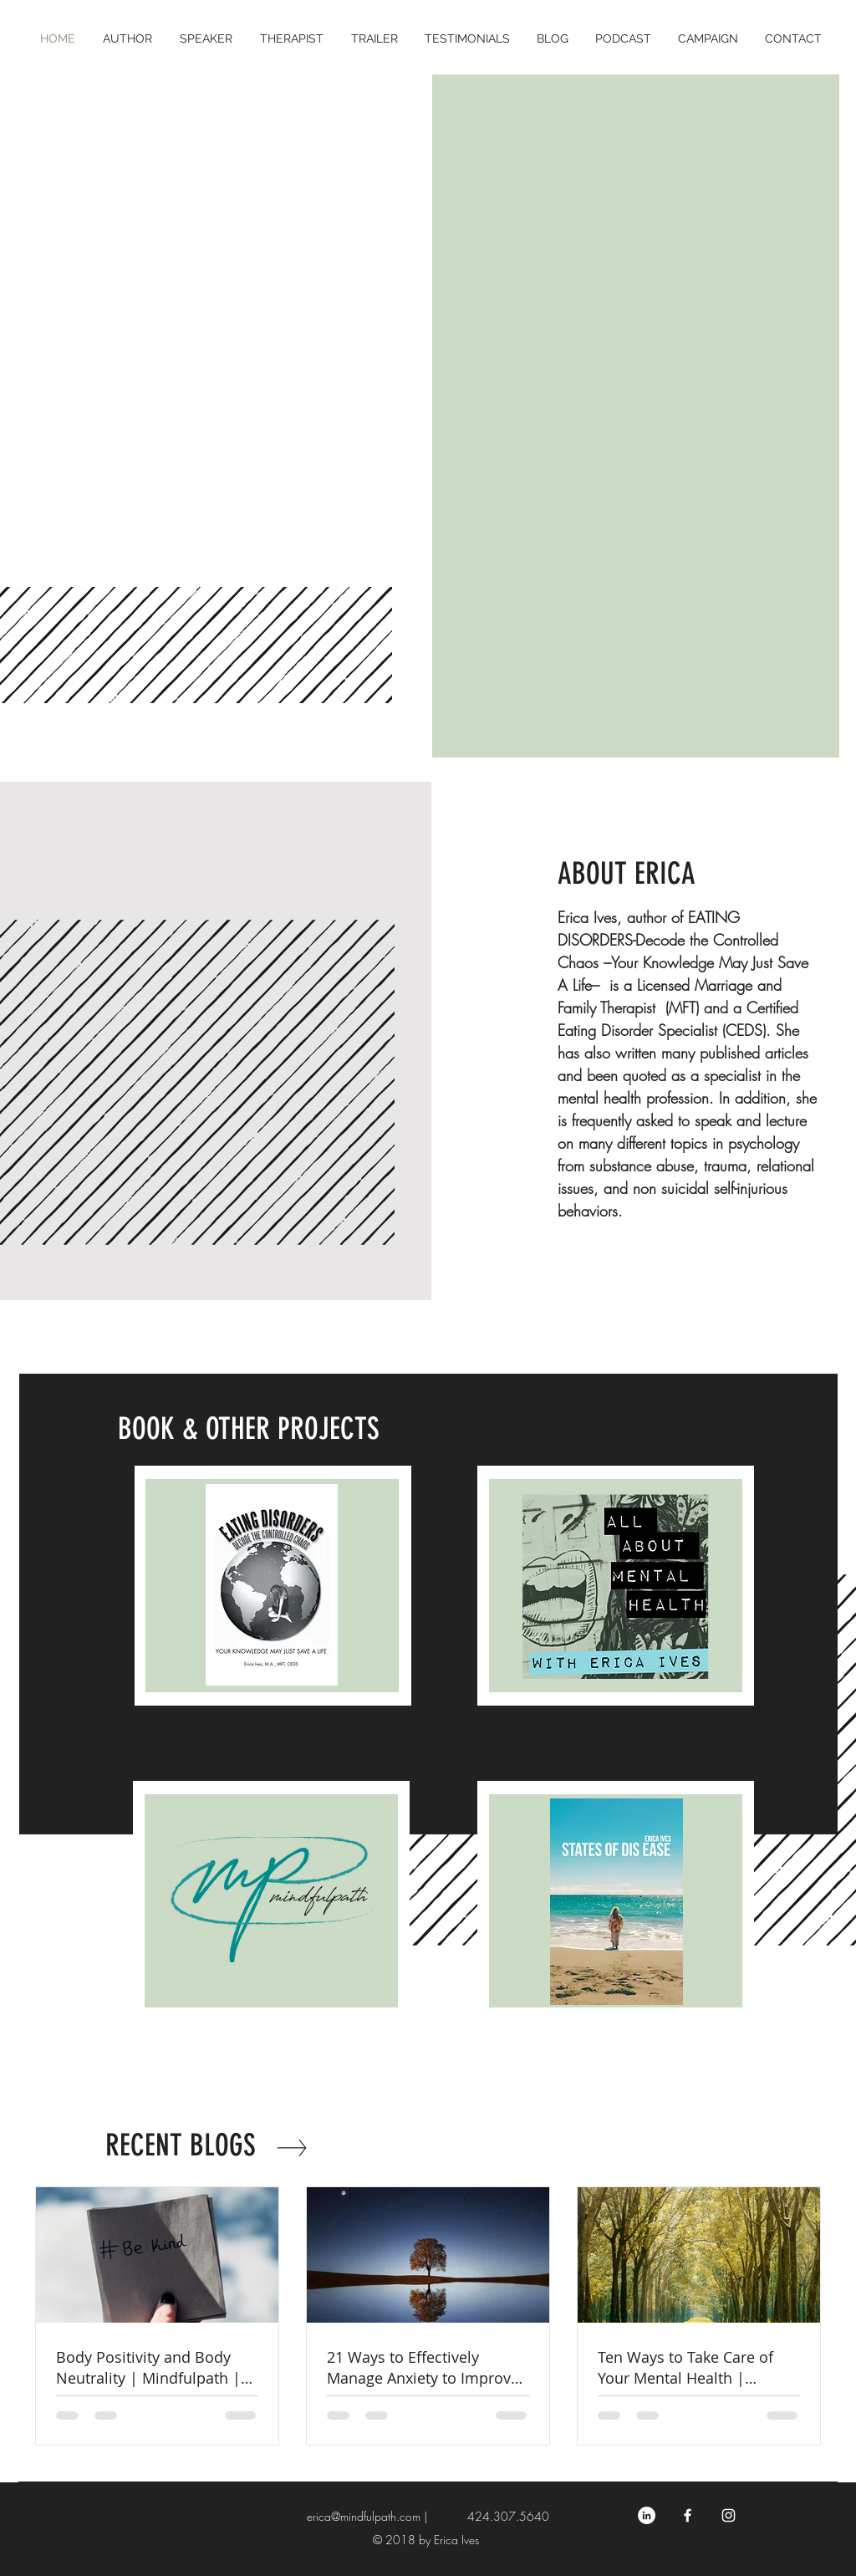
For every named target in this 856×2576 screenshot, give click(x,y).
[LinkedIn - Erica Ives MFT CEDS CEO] (646, 2515)
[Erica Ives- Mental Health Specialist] (687, 2515)
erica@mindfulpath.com (363, 2516)
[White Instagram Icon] (728, 2515)
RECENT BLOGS (180, 2145)
